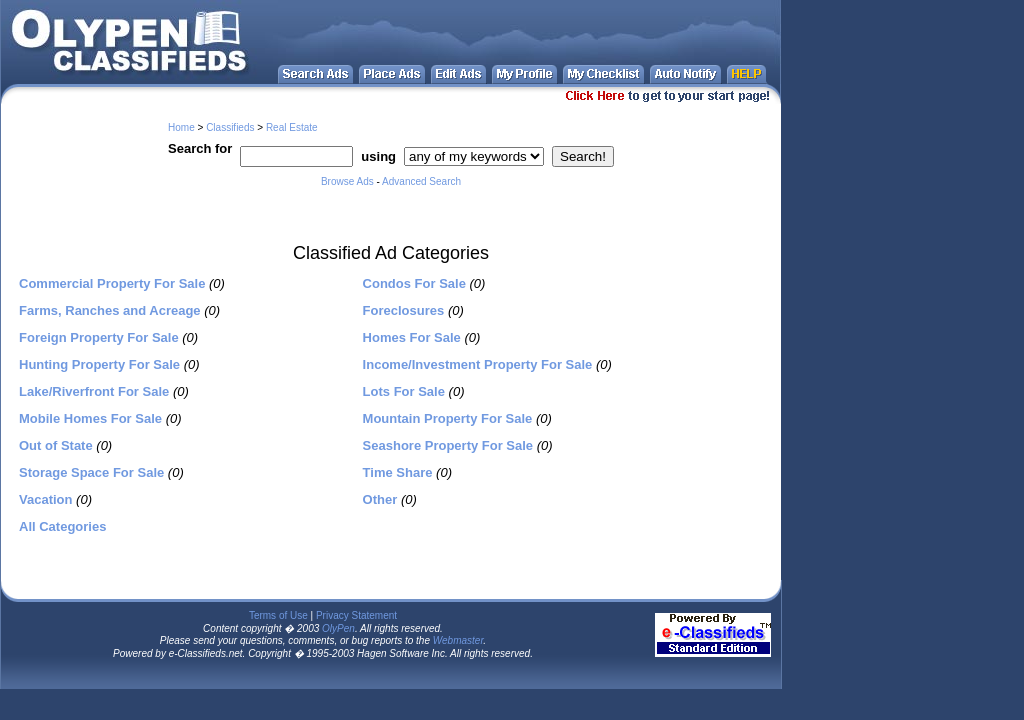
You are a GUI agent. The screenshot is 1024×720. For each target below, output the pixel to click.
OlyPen (338, 628)
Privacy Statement (356, 615)
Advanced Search (421, 181)
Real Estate (292, 127)
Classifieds (230, 127)
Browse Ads (347, 181)
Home (181, 127)
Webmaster (458, 640)
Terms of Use (278, 615)
